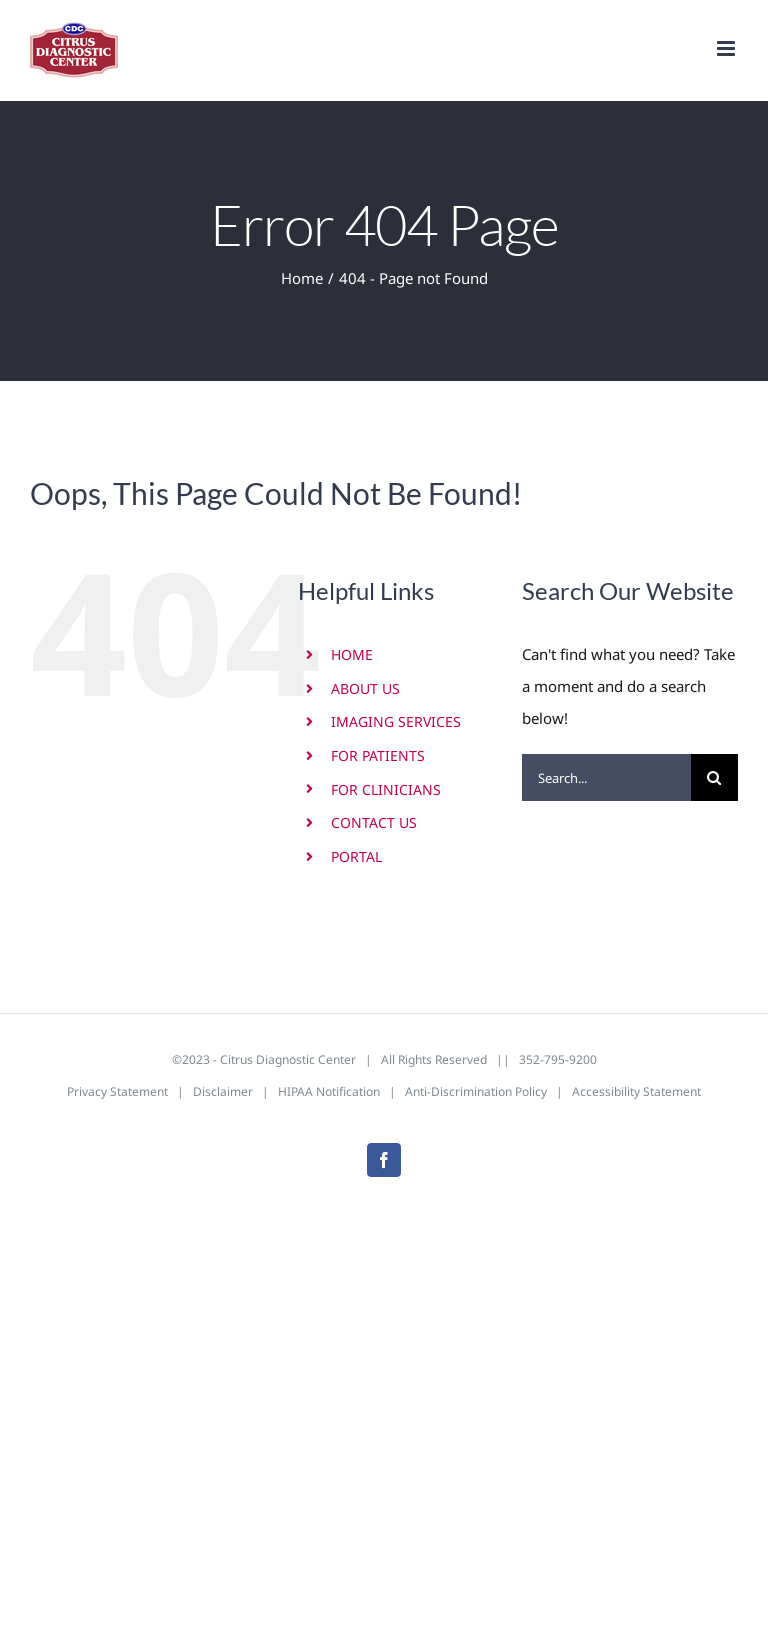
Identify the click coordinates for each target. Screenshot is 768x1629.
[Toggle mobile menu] (727, 48)
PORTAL (356, 856)
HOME (352, 654)
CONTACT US (374, 822)
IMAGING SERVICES (396, 721)
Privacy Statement (117, 1091)
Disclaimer (223, 1091)
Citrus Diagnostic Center (288, 1059)
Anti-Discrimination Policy (476, 1091)
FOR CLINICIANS (386, 789)
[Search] (714, 777)
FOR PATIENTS (378, 755)
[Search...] (606, 777)
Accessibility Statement (636, 1091)
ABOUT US (365, 688)
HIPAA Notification (329, 1091)
